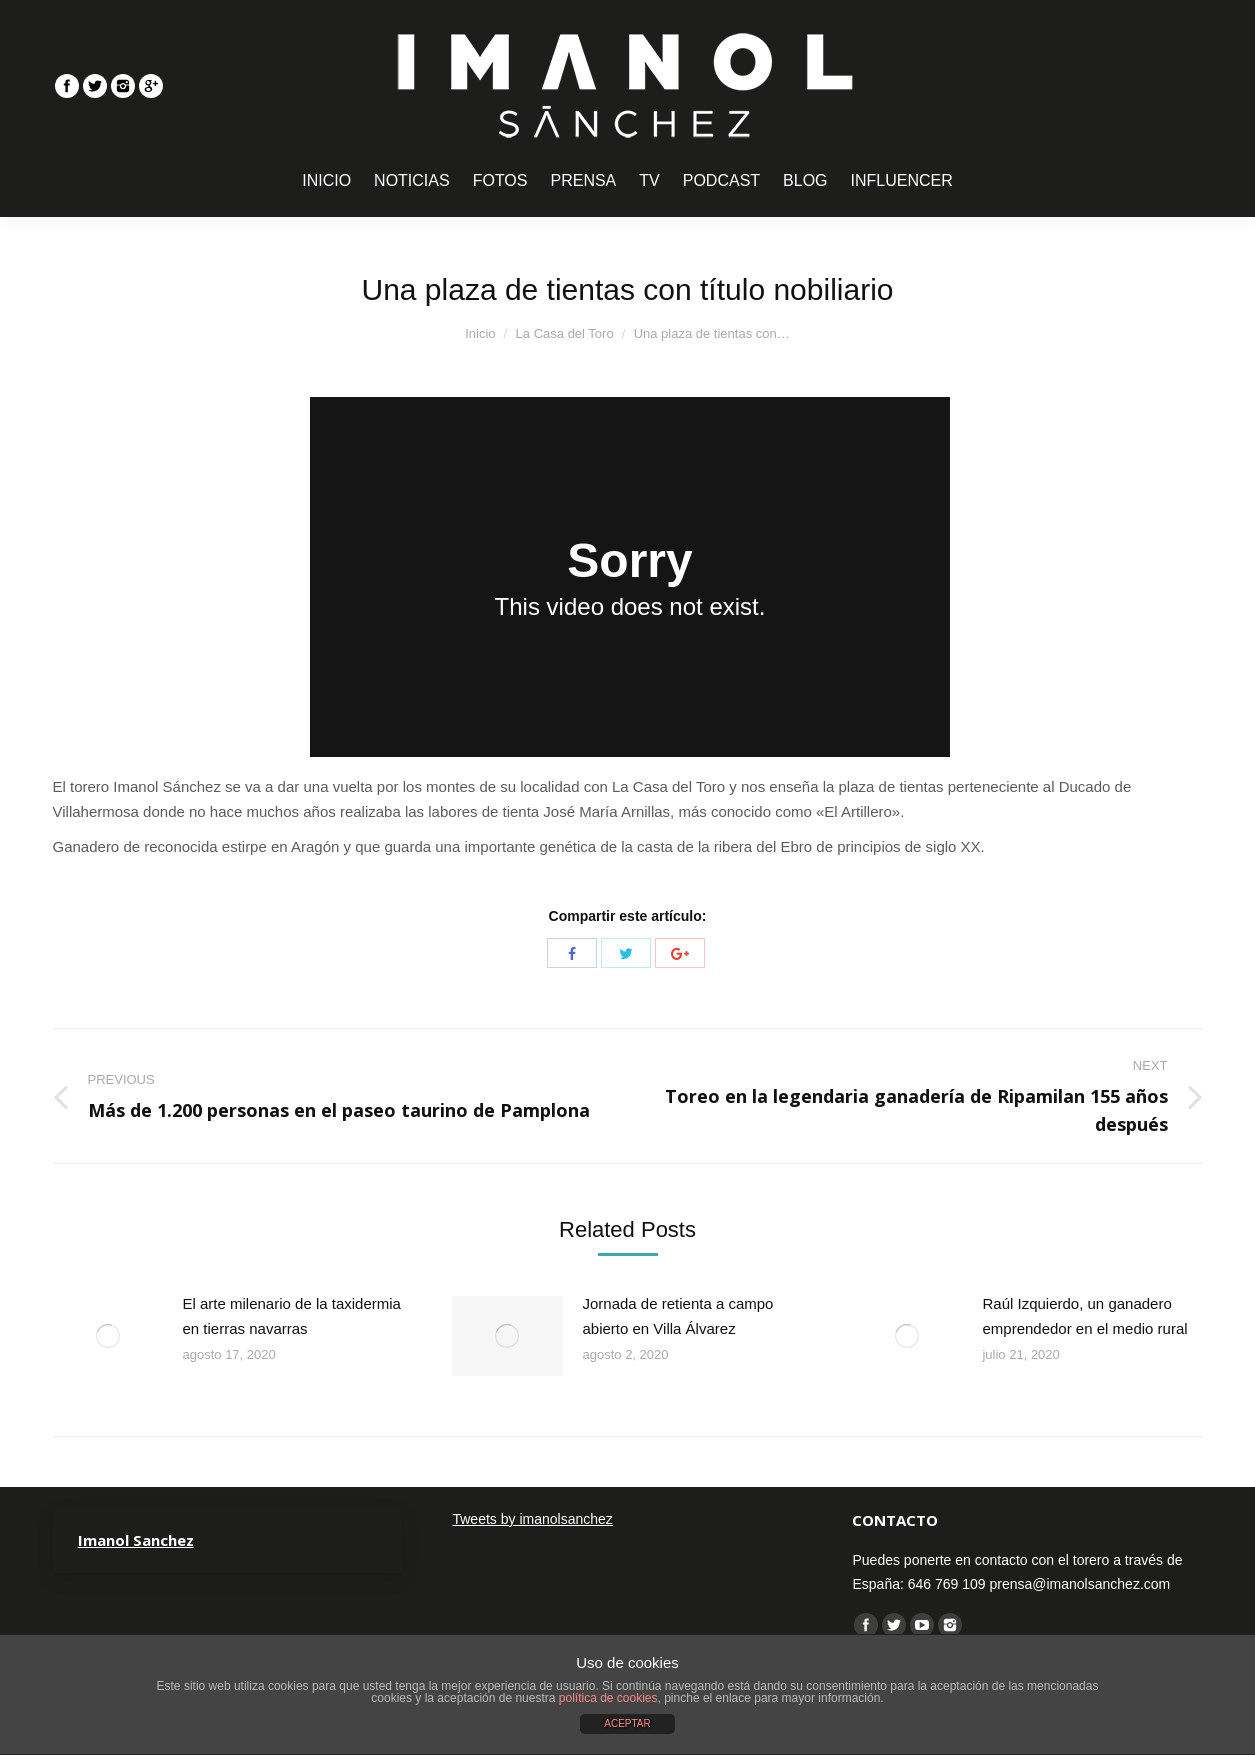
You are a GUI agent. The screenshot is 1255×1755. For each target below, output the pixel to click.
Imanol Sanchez (136, 1540)
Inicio (480, 333)
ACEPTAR (627, 1723)
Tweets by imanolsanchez (532, 1519)
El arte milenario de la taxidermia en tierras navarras (292, 1316)
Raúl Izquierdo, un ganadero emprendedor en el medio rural (1084, 1316)
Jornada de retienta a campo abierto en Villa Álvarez (677, 1316)
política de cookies (608, 1698)
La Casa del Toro (565, 333)
